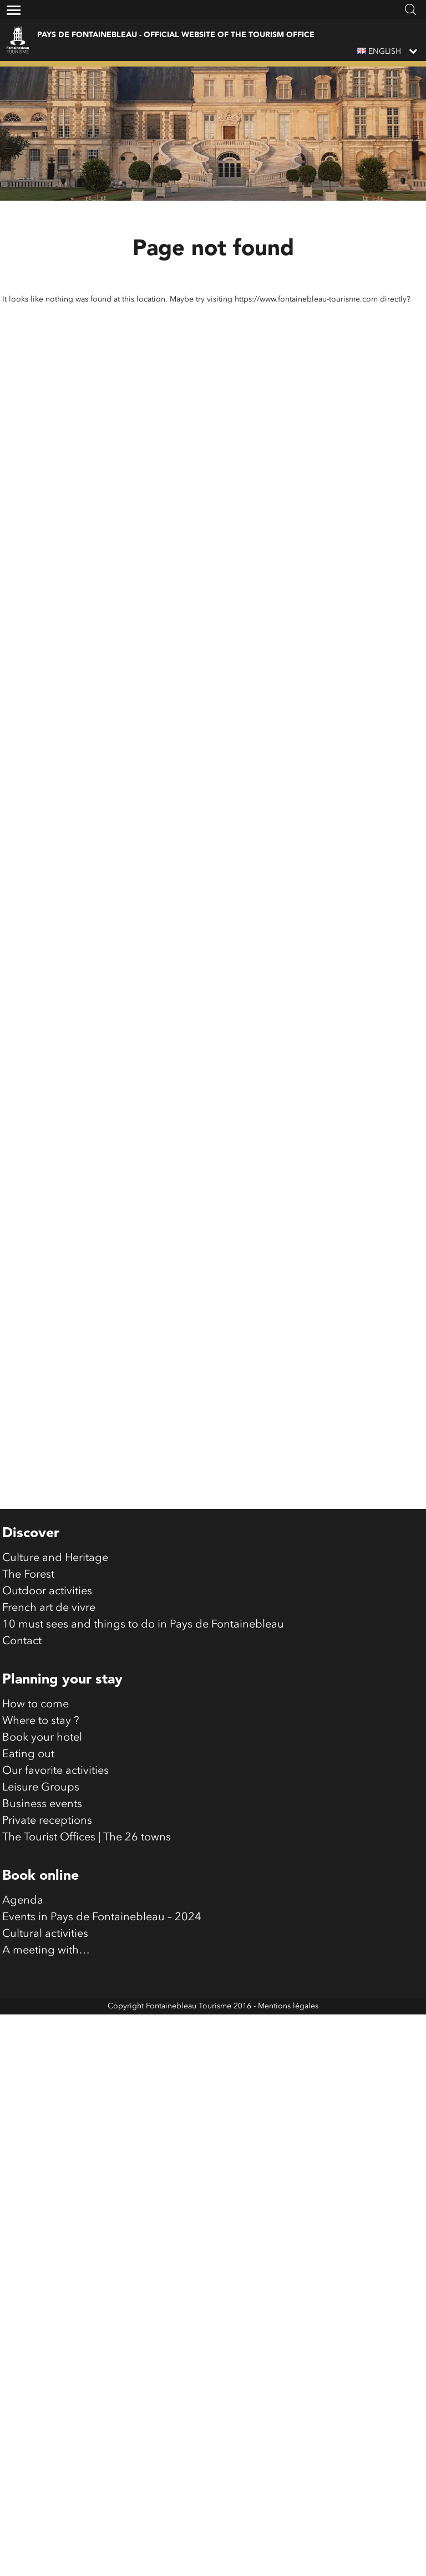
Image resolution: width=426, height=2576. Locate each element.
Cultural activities (45, 2011)
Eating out (28, 1832)
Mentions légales (288, 2084)
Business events (42, 1882)
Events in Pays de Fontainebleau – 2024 (101, 1995)
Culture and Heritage (55, 1635)
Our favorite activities (55, 1848)
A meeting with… (46, 2028)
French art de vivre (48, 1685)
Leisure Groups (40, 1865)
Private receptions (47, 1898)
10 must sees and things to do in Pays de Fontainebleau (143, 1702)
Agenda (22, 1978)
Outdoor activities (47, 1669)
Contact (22, 1719)
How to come (35, 1782)
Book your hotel (42, 1815)
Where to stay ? (40, 1798)
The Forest (28, 1652)
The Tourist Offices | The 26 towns (86, 1915)
